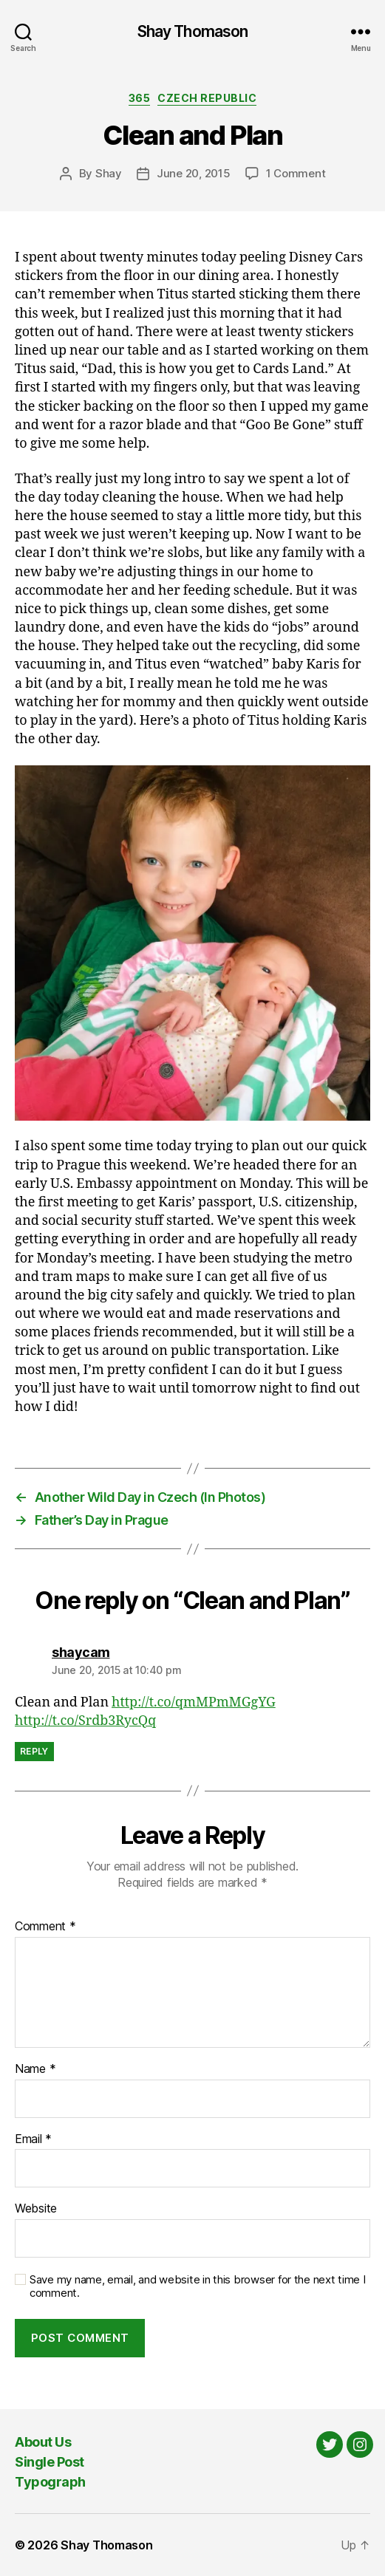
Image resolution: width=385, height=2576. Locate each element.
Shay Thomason (192, 31)
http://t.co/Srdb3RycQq (85, 1720)
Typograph (50, 2482)
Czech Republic (206, 98)
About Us (43, 2442)
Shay (108, 173)
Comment (45, 1926)
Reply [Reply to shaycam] (34, 1751)
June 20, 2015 (194, 173)
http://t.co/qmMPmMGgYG (194, 1702)
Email (33, 2139)
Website (36, 2208)
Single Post (49, 2462)
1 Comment (296, 173)
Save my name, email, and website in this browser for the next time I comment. (198, 2286)
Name (35, 2069)
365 (140, 98)
